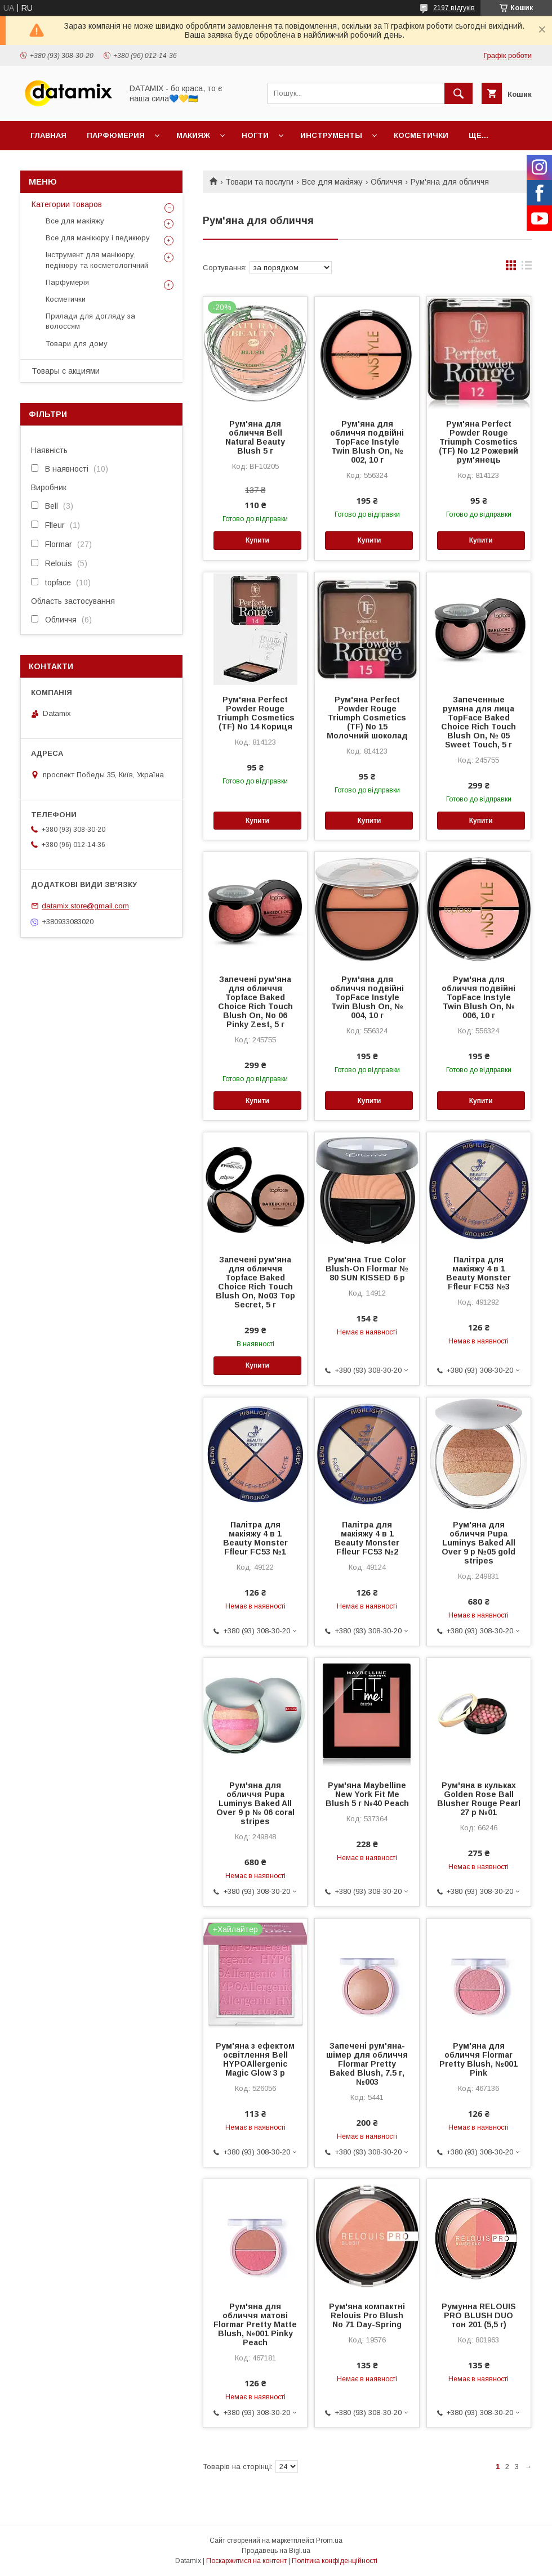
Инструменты (331, 135)
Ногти (255, 135)
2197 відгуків (454, 8)
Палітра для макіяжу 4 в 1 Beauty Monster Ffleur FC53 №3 (478, 1273)
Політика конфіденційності (334, 2561)
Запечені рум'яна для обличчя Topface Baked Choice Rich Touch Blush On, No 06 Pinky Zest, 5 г (255, 1002)
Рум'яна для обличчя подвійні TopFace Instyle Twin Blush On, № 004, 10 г (367, 997)
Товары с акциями (66, 370)
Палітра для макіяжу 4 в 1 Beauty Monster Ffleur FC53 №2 (367, 1538)
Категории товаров (67, 204)
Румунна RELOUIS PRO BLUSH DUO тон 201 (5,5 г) (479, 2315)
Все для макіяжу (332, 181)
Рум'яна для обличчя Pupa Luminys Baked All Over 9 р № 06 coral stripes (255, 1803)
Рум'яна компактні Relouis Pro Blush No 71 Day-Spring (367, 2315)
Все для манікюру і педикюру (98, 238)
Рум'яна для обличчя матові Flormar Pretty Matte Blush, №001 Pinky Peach (255, 2324)
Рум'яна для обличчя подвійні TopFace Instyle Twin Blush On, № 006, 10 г (478, 997)
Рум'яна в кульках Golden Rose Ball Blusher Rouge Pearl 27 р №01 (478, 1799)
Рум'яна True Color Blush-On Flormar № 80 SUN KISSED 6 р (367, 1268)
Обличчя (386, 181)
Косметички (421, 135)
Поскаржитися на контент (246, 2561)
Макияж (193, 135)
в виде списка (527, 268)
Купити (257, 540)
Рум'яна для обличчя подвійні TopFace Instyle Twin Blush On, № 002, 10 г (367, 441)
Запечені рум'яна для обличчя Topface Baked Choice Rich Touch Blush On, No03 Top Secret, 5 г (255, 1282)
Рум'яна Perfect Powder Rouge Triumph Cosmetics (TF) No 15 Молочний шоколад (367, 717)
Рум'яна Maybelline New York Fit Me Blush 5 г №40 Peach (367, 1794)
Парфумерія (67, 282)
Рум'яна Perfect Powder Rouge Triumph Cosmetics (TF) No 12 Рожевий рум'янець (478, 441)
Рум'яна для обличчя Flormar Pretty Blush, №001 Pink (478, 2059)
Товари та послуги (259, 181)
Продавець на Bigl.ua (276, 2551)
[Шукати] (458, 93)
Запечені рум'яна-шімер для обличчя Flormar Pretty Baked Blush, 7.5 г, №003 (367, 2063)
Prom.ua (329, 2540)
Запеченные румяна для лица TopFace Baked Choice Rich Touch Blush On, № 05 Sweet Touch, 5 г (478, 722)
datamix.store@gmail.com (85, 906)
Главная (48, 135)
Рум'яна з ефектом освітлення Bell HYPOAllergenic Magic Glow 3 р (255, 2059)
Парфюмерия (116, 135)
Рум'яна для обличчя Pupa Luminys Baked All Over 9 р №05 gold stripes (478, 1542)
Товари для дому (77, 343)
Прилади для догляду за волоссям (90, 321)
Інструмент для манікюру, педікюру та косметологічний (97, 259)
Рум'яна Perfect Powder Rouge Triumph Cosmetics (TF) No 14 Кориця (255, 713)
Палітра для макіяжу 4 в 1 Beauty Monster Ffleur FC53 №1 (255, 1538)
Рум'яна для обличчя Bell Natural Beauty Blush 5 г (255, 437)
